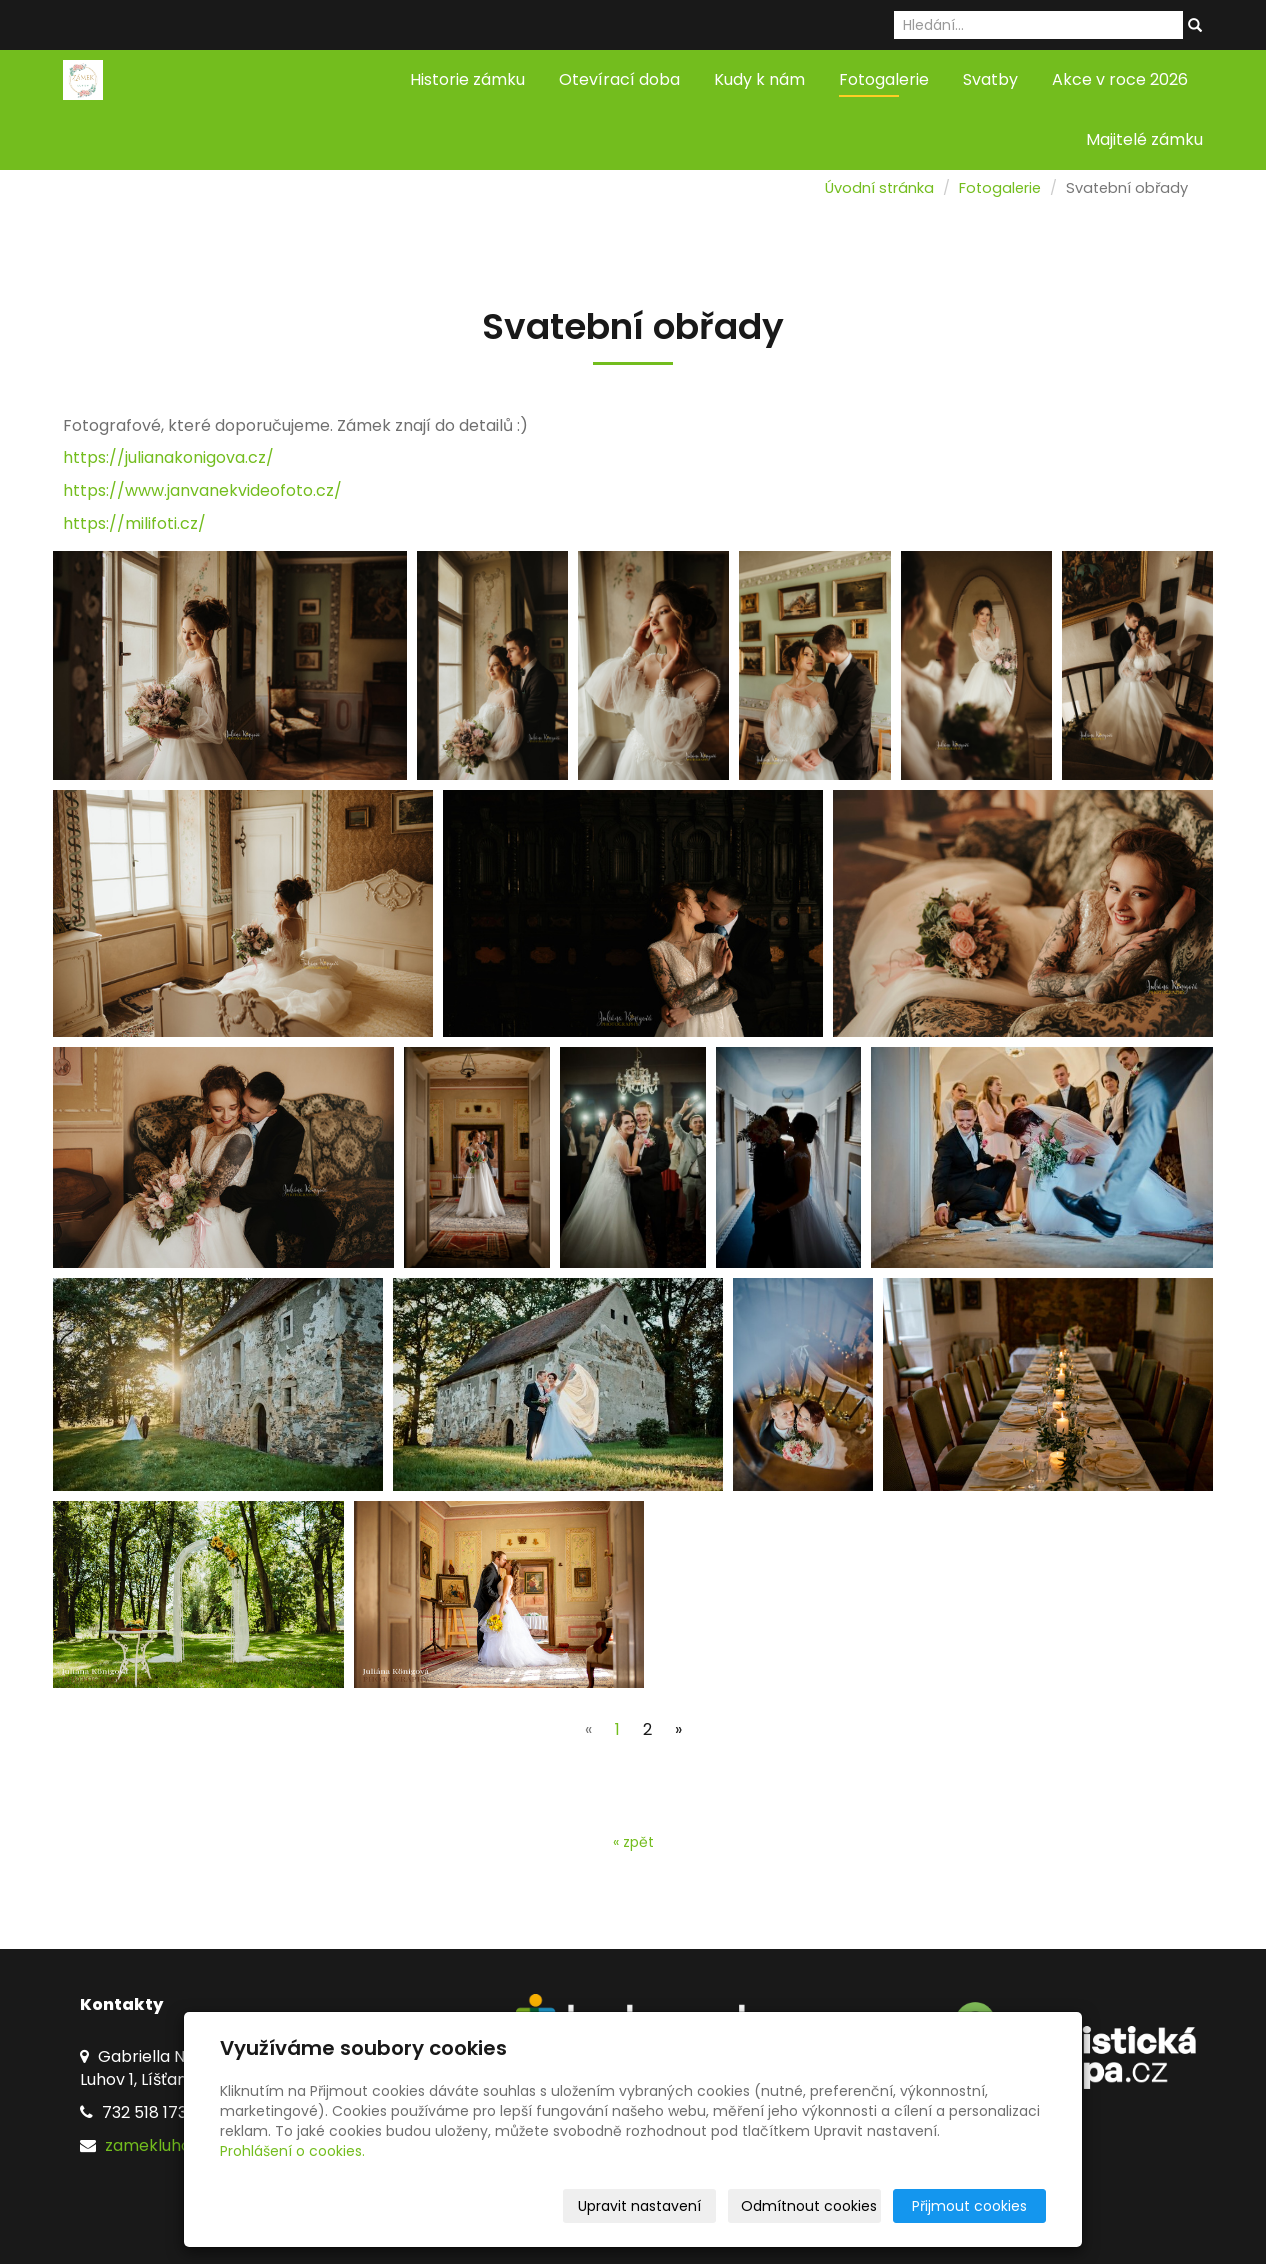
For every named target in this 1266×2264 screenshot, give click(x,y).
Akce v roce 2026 (1120, 79)
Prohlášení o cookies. (292, 2151)
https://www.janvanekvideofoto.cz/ (202, 490)
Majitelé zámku (1144, 139)
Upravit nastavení (639, 2206)
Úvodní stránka (879, 188)
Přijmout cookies (969, 2206)
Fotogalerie (884, 79)
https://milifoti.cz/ (134, 523)
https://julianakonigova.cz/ (168, 457)
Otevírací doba (619, 79)
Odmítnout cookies (809, 2206)
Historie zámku (467, 79)
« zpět (633, 1842)
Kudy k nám (759, 79)
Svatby (990, 79)
